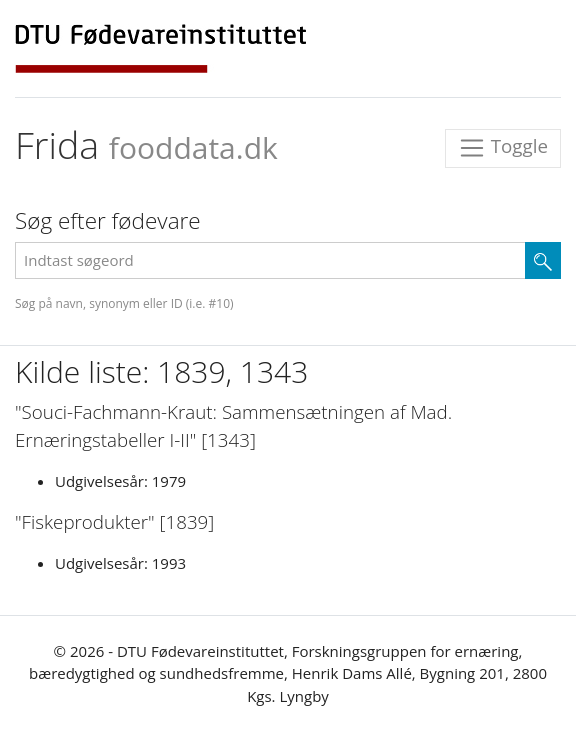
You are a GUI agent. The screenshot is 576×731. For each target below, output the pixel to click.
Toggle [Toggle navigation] (503, 148)
